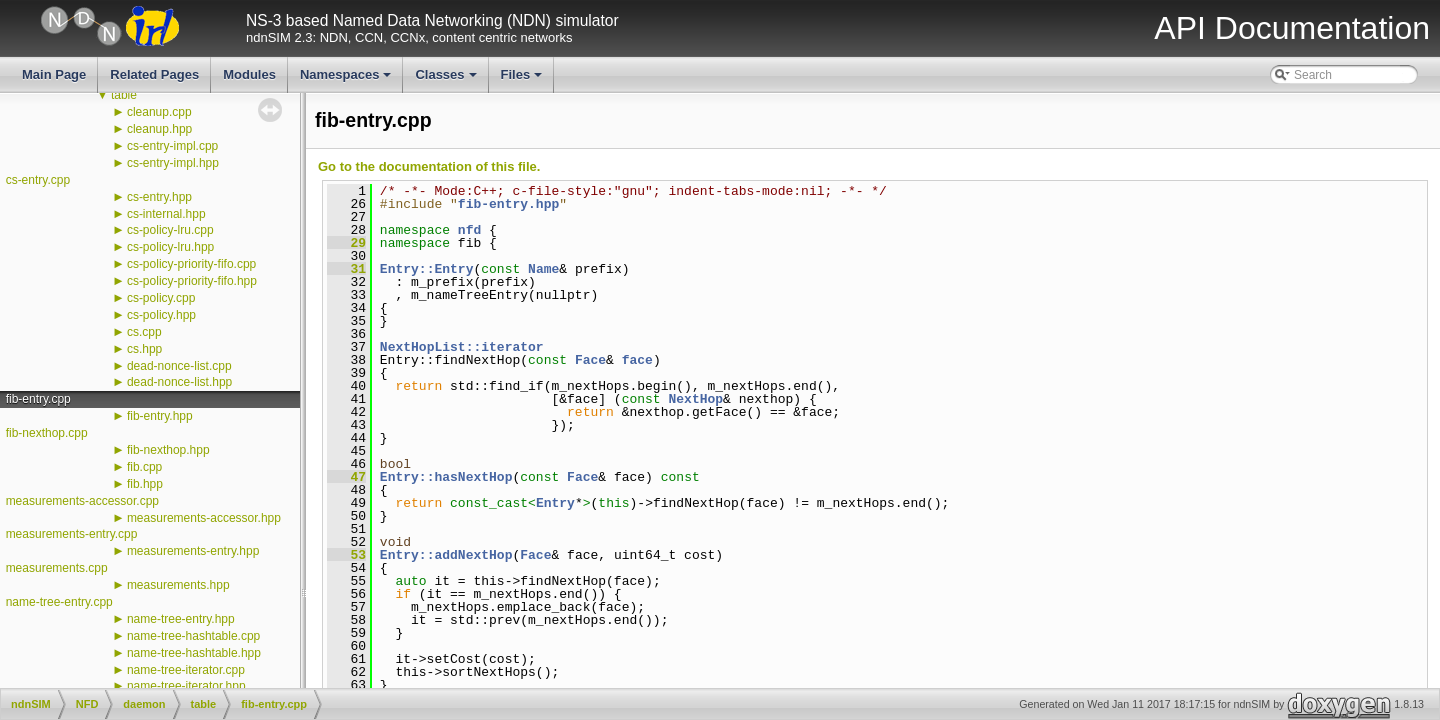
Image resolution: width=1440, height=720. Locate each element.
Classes (447, 80)
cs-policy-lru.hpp (170, 247)
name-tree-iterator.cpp (186, 670)
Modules (249, 74)
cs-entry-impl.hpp (173, 163)
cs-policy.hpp (161, 315)
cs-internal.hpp (166, 214)
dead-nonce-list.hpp (179, 382)
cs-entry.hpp (159, 197)
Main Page (54, 74)
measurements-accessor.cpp (82, 501)
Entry (555, 503)
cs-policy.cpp (161, 298)
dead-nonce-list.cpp (179, 366)
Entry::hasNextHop (446, 477)
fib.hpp (145, 484)
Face (590, 360)
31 (346, 269)
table (124, 95)
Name (543, 269)
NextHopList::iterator (462, 347)
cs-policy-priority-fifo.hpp (192, 281)
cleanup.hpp (159, 129)
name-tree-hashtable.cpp (193, 636)
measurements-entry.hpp (193, 551)
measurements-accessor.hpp (204, 518)
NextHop (695, 399)
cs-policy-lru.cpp (170, 230)
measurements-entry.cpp (72, 534)
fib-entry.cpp (38, 399)
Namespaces (347, 80)
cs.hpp (144, 349)
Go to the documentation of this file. (429, 166)
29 (346, 243)
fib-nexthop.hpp (168, 450)
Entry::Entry (427, 269)
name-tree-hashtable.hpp (194, 653)
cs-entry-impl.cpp (172, 146)
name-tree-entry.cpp (59, 602)
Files (523, 80)
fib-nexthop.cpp (47, 433)
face (637, 360)
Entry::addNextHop (446, 555)
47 (346, 477)
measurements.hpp (178, 585)
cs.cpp (144, 332)
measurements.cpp (57, 568)
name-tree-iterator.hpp (186, 686)
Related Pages (154, 74)
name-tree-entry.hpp (181, 619)
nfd (469, 230)
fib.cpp (144, 467)
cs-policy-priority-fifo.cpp (191, 264)
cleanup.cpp (159, 112)
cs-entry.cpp (38, 180)
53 (346, 555)
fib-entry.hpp (160, 416)
